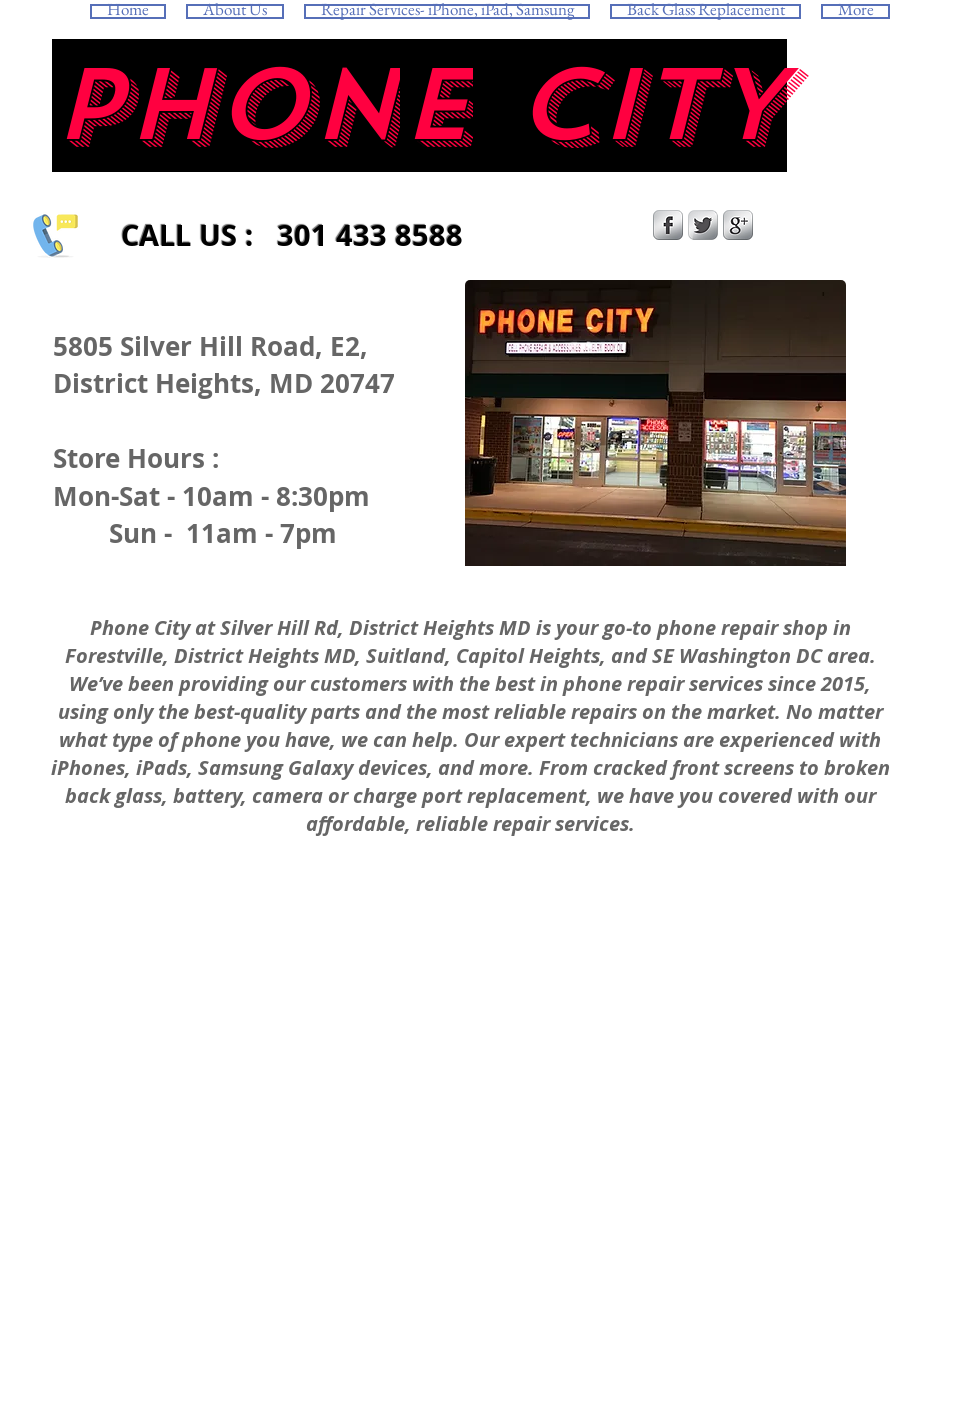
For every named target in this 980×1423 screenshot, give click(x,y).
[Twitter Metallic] (703, 225)
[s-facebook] (668, 225)
